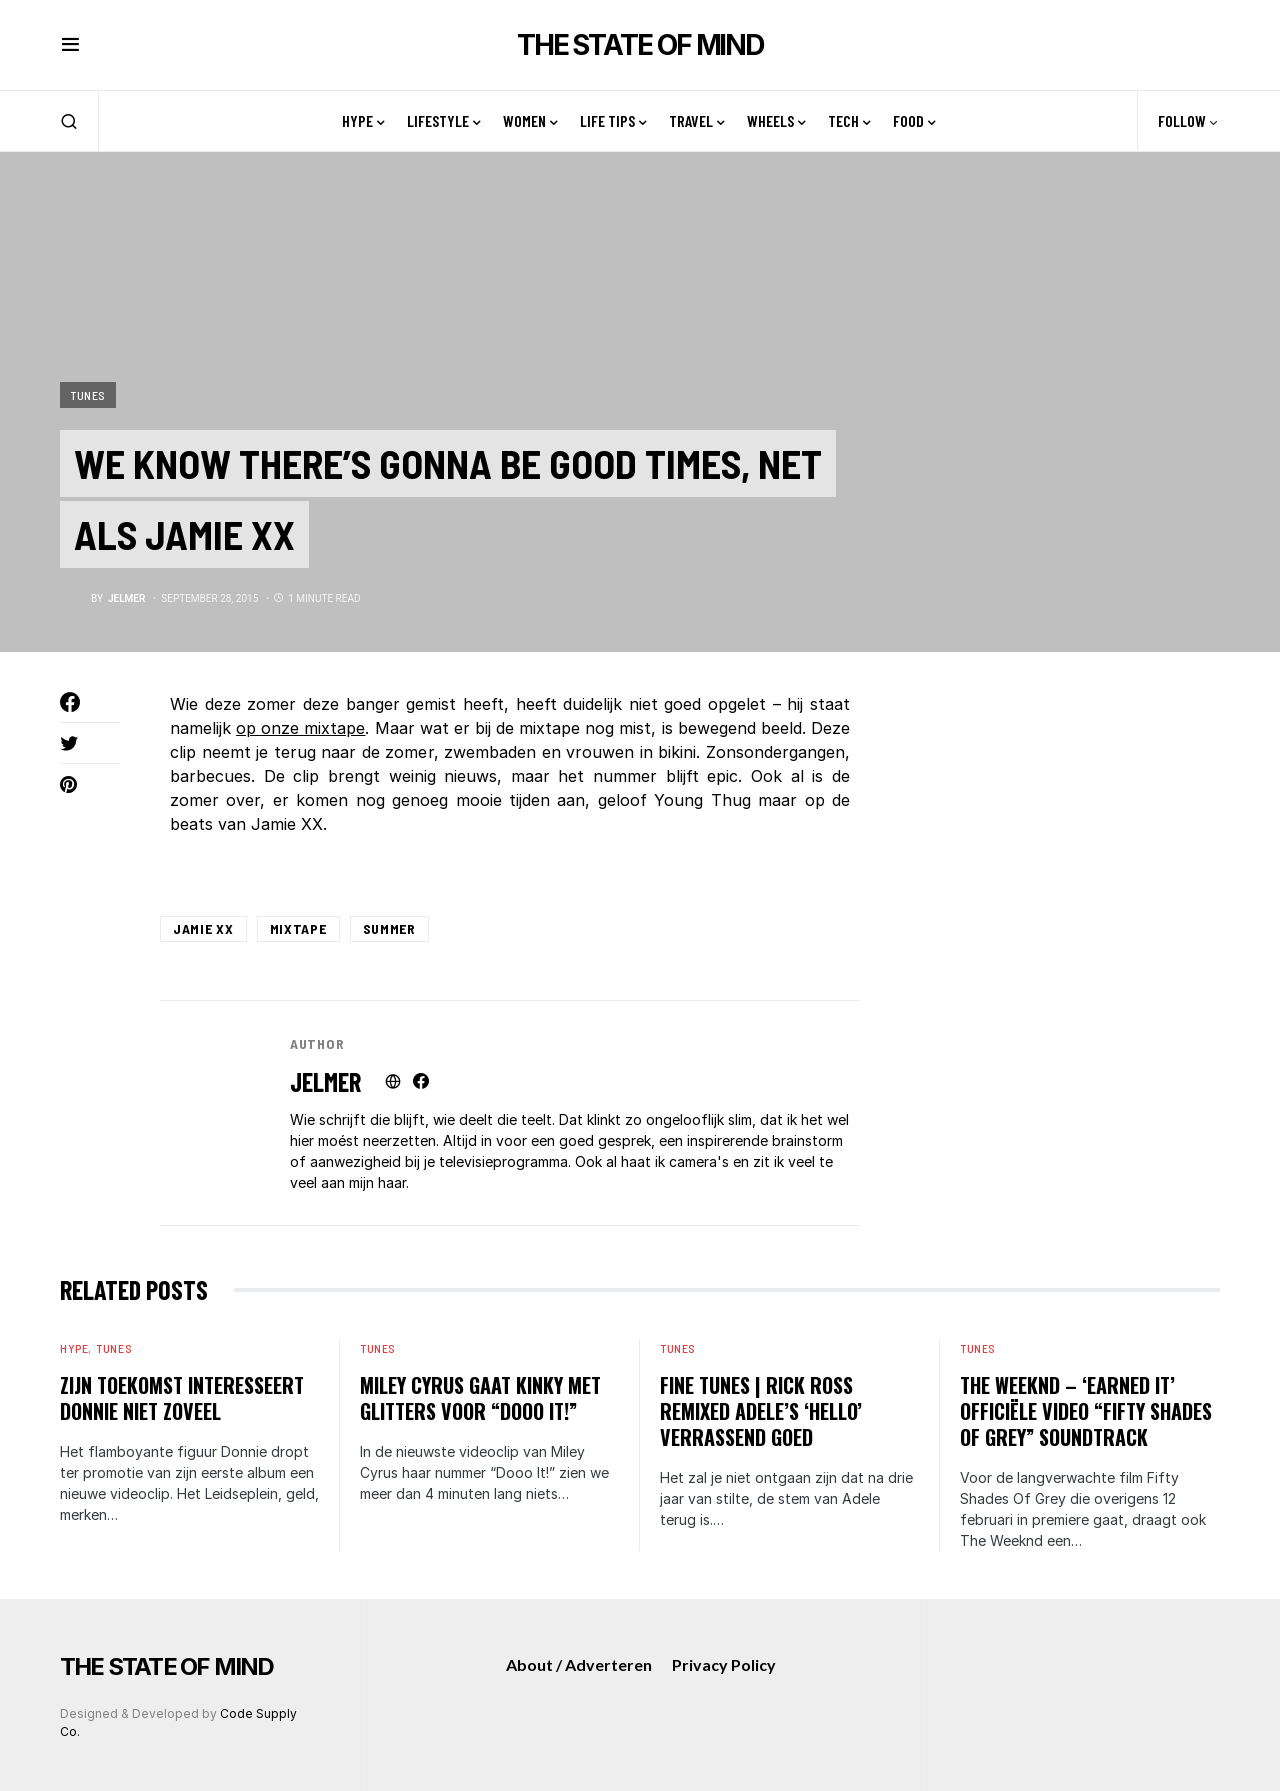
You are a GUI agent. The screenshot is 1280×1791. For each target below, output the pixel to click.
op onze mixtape (300, 728)
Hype (74, 1348)
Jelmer (325, 1081)
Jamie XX (203, 928)
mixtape (298, 928)
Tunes (88, 393)
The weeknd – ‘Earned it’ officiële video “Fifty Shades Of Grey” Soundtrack (1086, 1411)
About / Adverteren (579, 1664)
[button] (70, 45)
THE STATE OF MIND (640, 45)
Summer (389, 928)
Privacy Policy (724, 1664)
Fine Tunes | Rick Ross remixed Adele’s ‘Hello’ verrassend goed (761, 1411)
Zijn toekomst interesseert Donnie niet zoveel (182, 1398)
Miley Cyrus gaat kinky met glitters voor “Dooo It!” (480, 1398)
